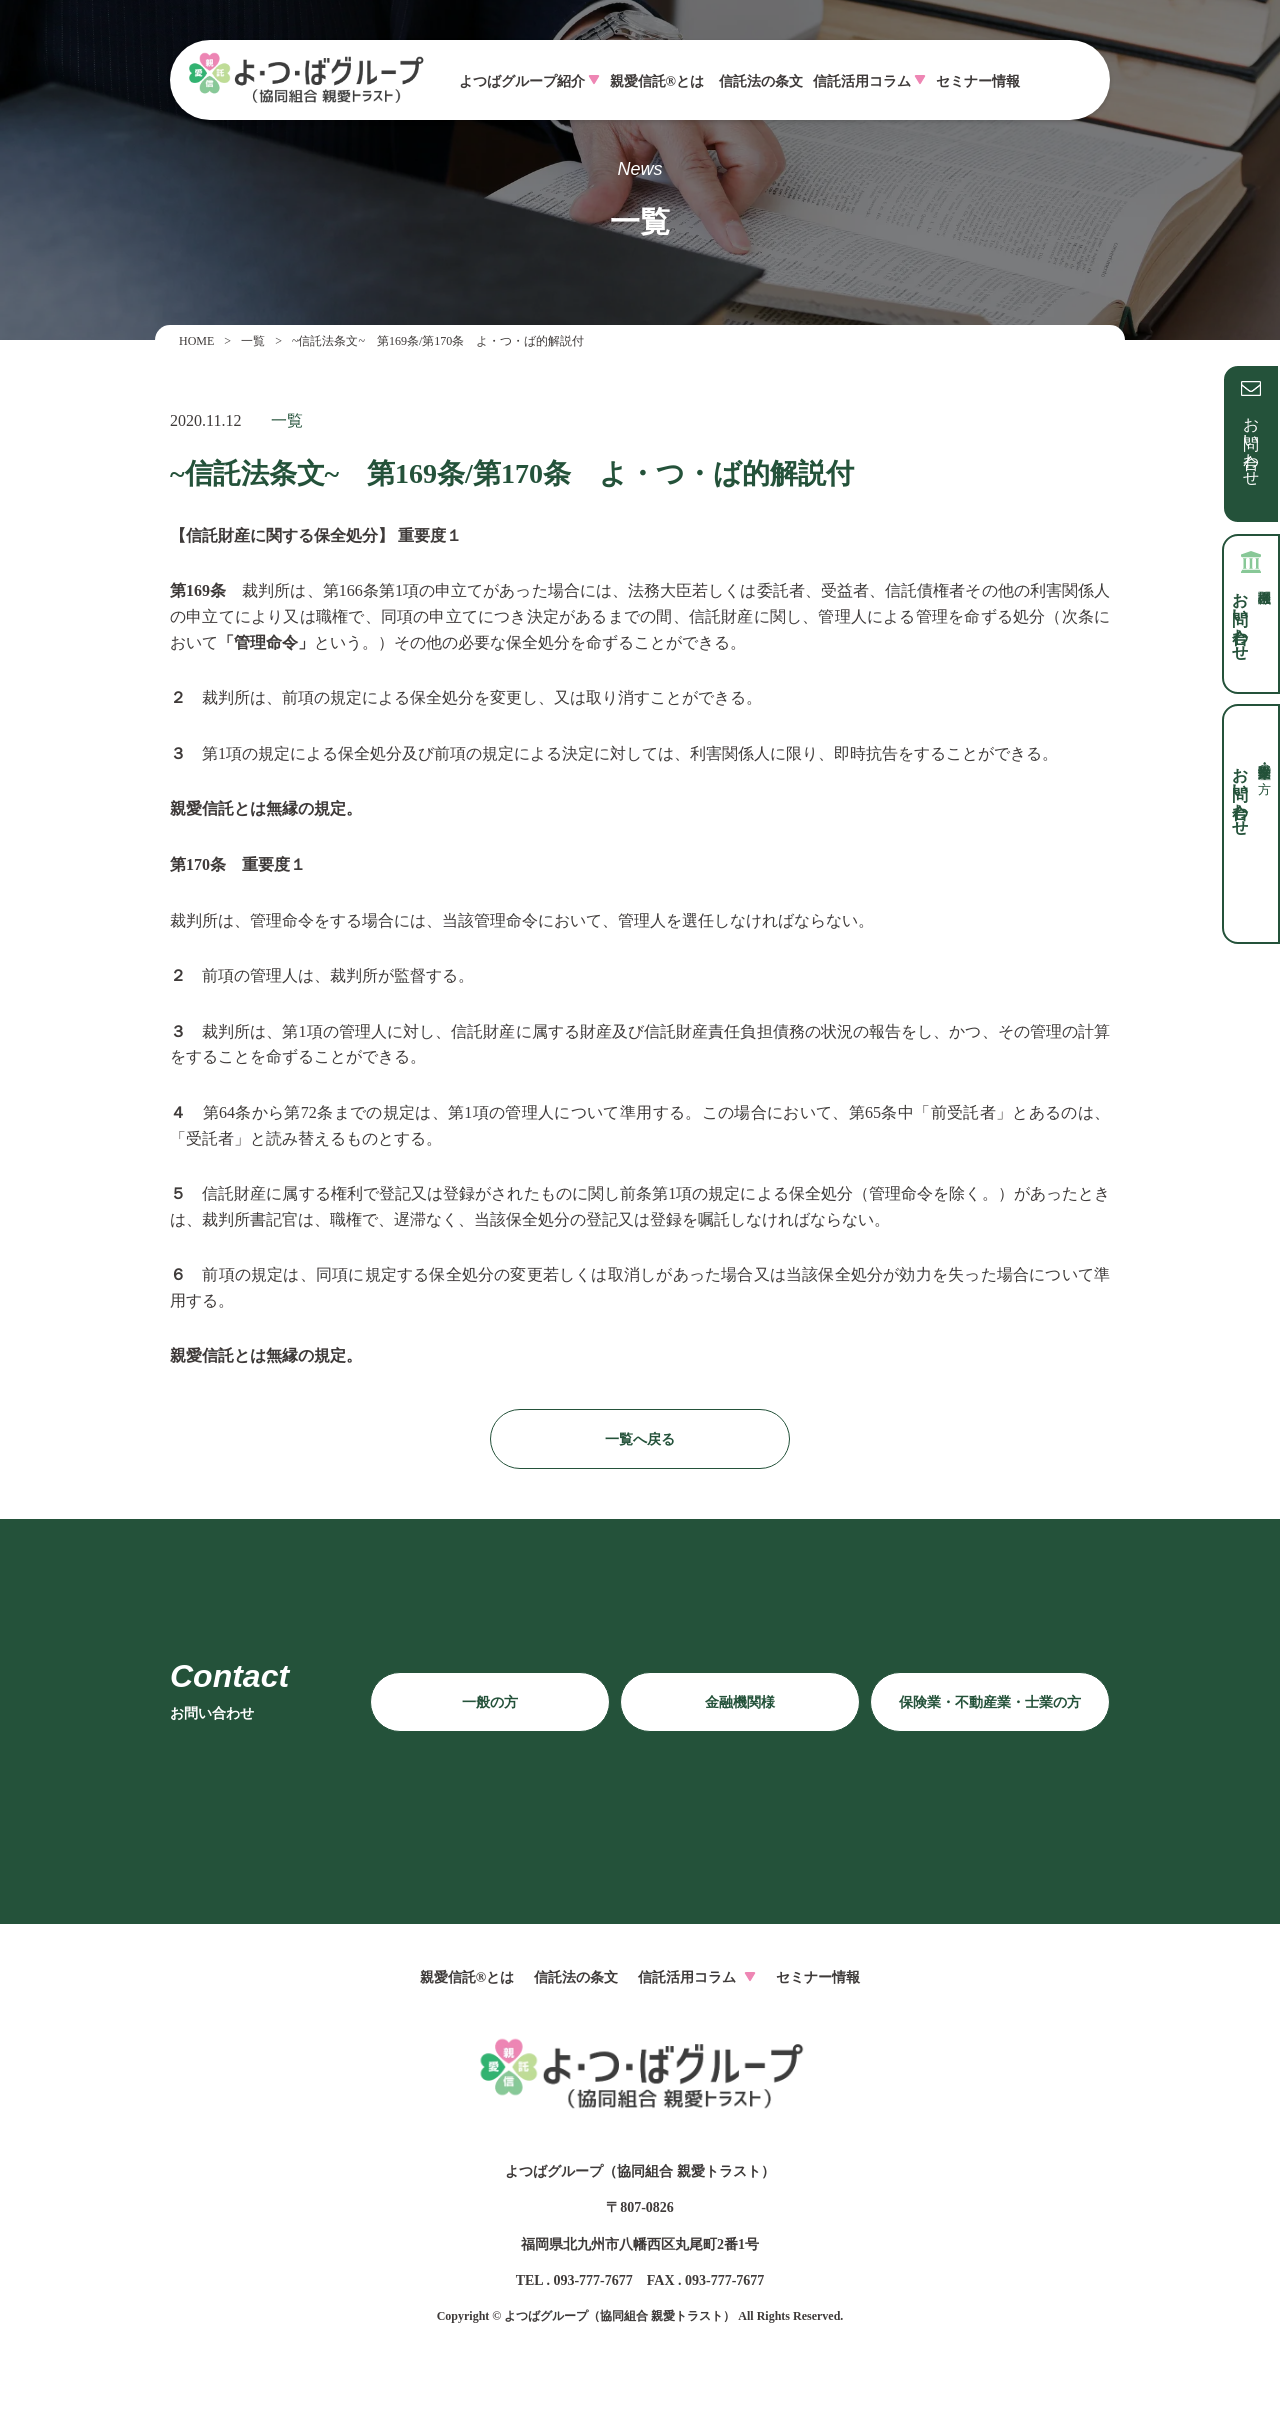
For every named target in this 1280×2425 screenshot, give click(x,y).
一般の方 (490, 1702)
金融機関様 (740, 1702)
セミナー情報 (978, 81)
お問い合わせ (1251, 442)
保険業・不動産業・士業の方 (990, 1702)
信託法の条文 (761, 81)
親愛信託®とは (657, 81)
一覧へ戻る (640, 1439)
